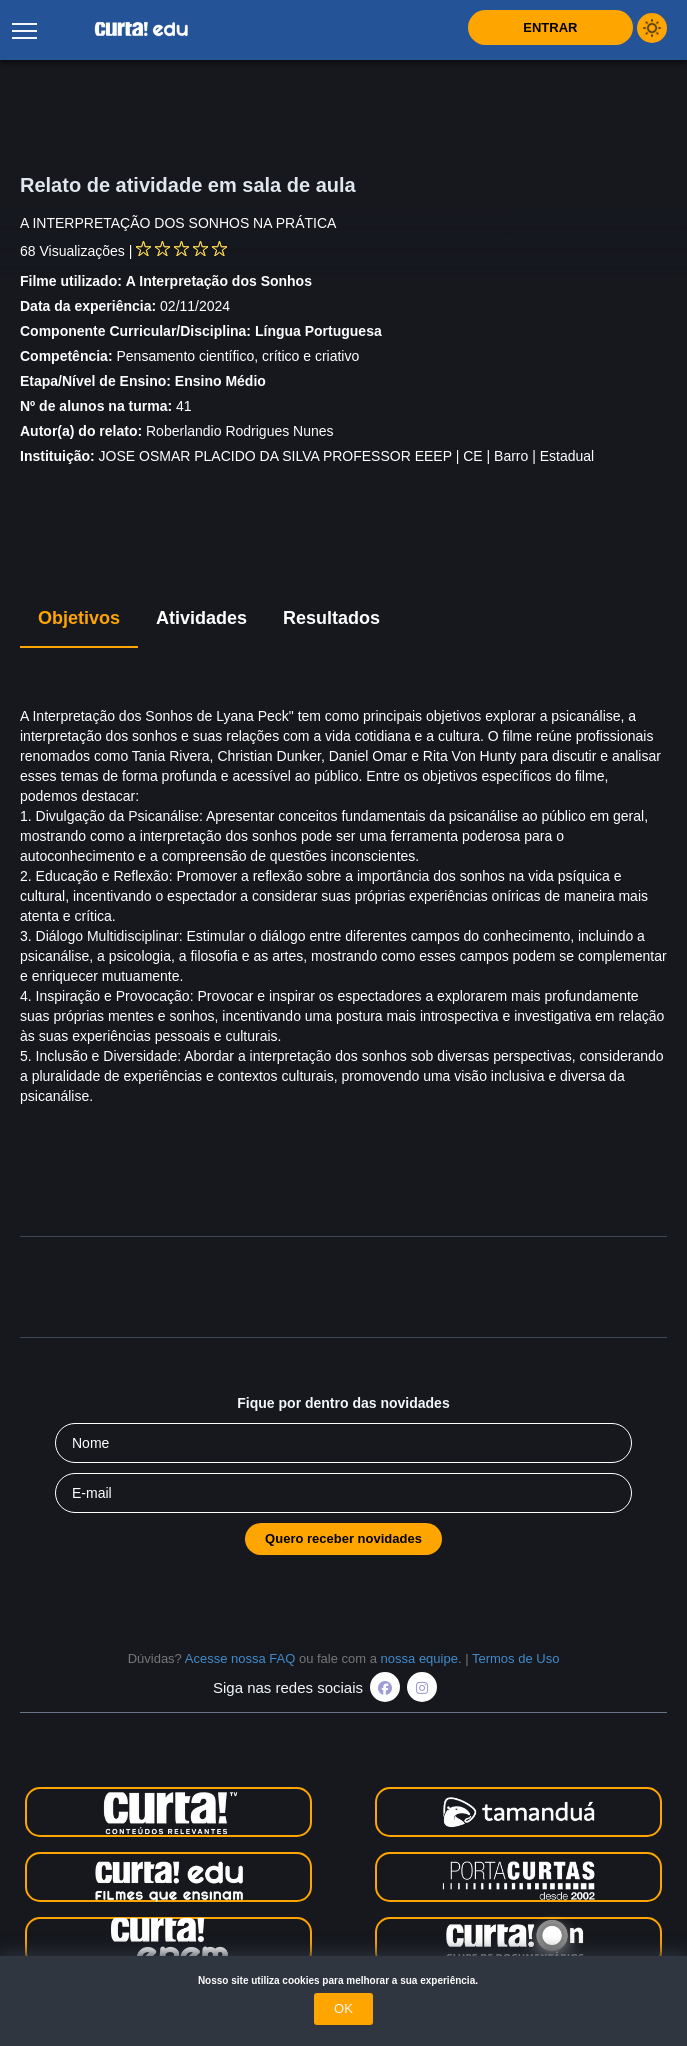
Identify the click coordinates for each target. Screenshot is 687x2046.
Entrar (550, 27)
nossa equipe (419, 1658)
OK (343, 2008)
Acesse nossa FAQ (240, 1658)
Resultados (331, 618)
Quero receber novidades (343, 1538)
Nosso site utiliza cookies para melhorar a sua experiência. (343, 1980)
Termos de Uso (515, 1658)
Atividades (201, 618)
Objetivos (79, 618)
